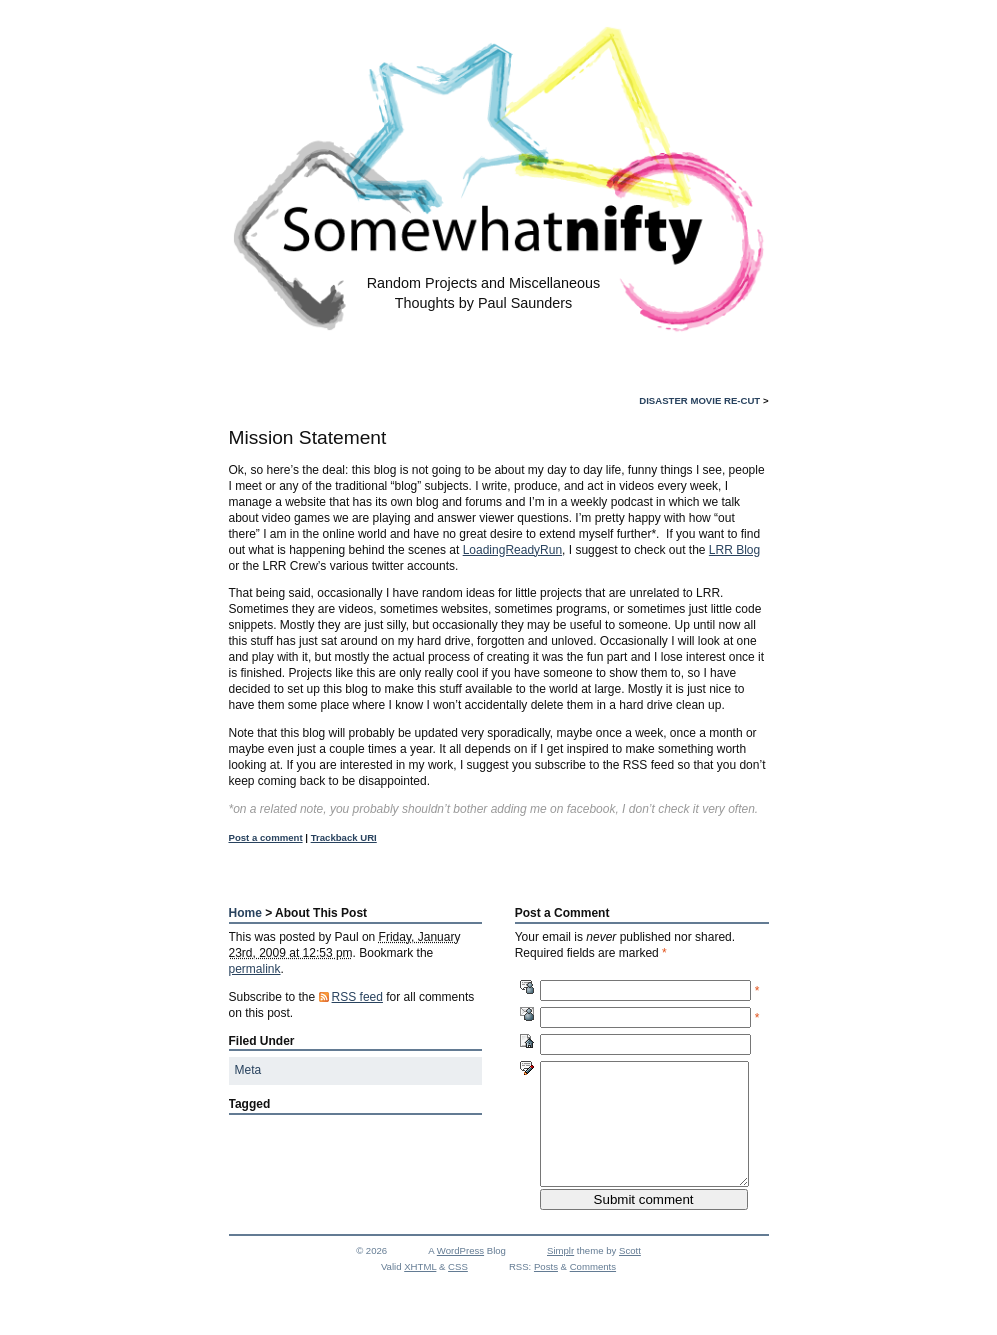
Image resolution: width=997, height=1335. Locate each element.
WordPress (460, 1274)
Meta (248, 1070)
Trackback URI (344, 837)
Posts (546, 1290)
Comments (593, 1290)
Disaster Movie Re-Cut (699, 400)
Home (245, 913)
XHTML (420, 1290)
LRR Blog (734, 550)
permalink (255, 969)
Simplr (560, 1274)
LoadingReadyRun (512, 550)
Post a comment (266, 837)
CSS (458, 1290)
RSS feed (357, 997)
